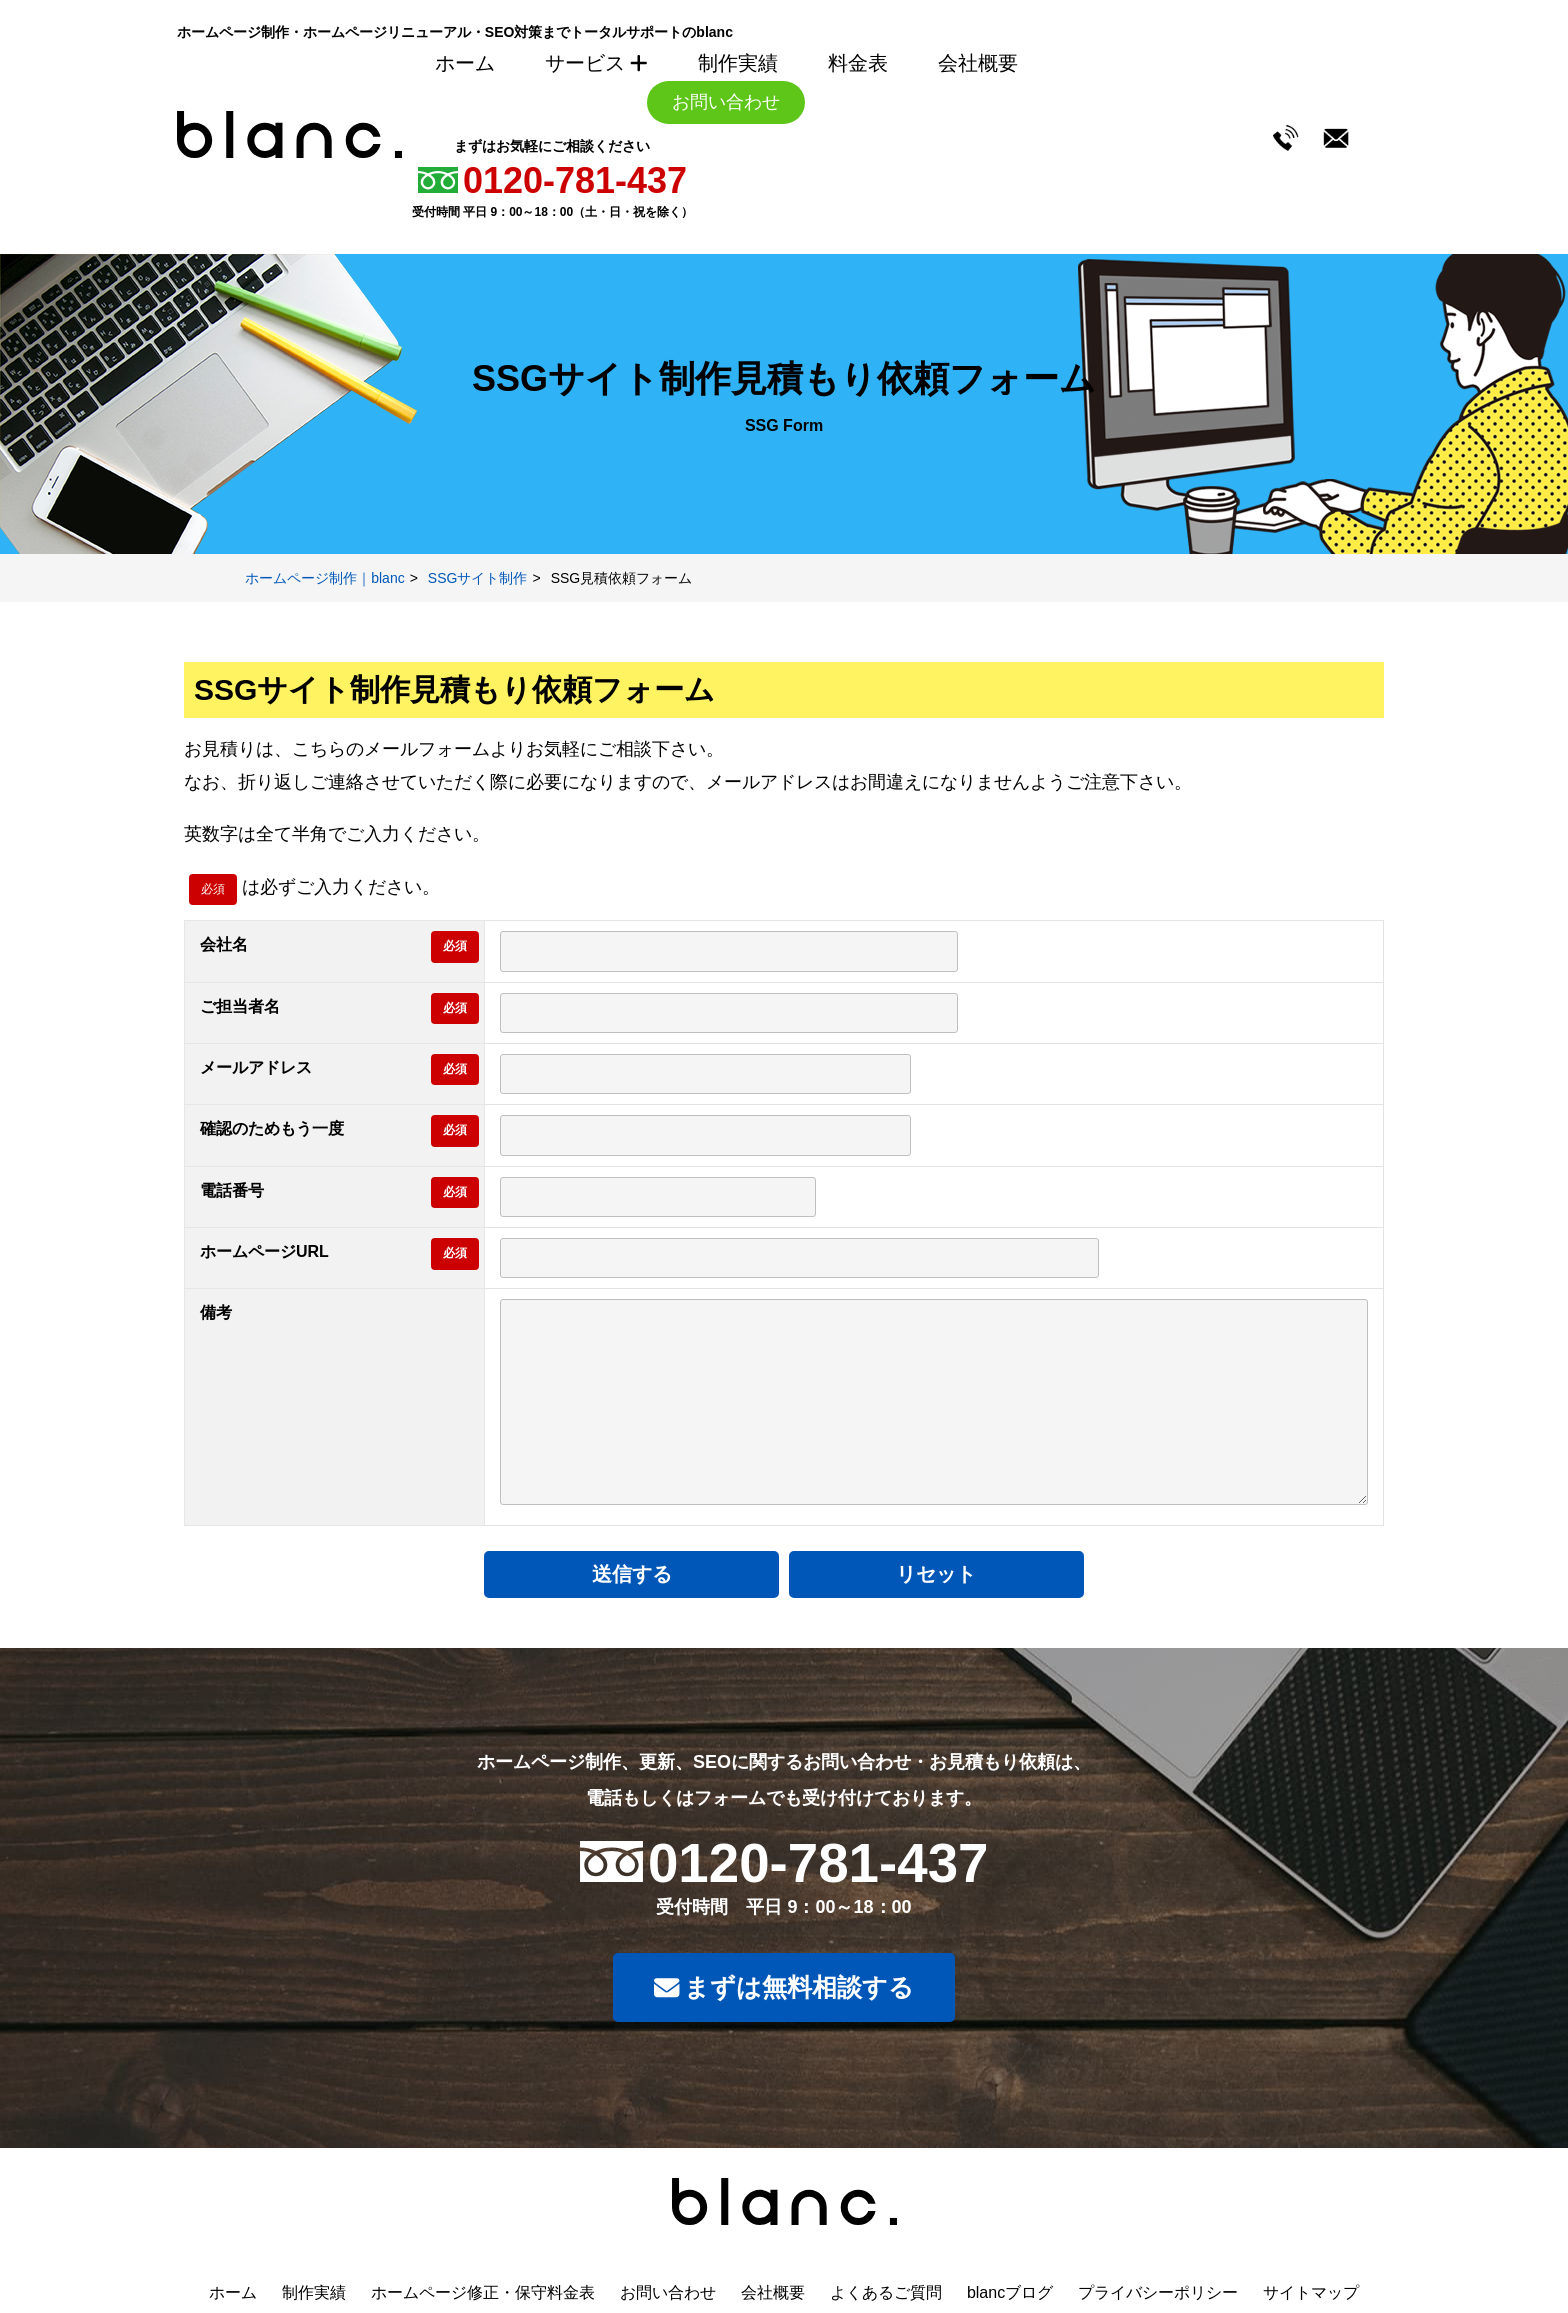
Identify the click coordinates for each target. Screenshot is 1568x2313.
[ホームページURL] (799, 1258)
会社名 (224, 944)
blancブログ (1010, 2292)
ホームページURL (264, 1251)
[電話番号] (658, 1197)
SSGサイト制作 (478, 578)
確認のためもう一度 (272, 1128)
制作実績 (738, 63)
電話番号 (232, 1190)
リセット (889, 1574)
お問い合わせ (726, 102)
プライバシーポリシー (1158, 2292)
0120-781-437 (575, 180)
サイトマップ (1311, 2292)
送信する (679, 1574)
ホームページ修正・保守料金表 (483, 2292)
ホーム (465, 63)
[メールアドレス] (705, 1074)
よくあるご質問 (886, 2292)
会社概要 (978, 63)
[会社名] (729, 951)
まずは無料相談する (784, 1990)
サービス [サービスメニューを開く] (596, 63)
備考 (216, 1312)
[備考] (934, 1402)
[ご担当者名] (729, 1013)
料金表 (858, 63)
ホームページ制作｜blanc (324, 578)
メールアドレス (256, 1067)
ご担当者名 (240, 1006)
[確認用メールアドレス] (705, 1135)
